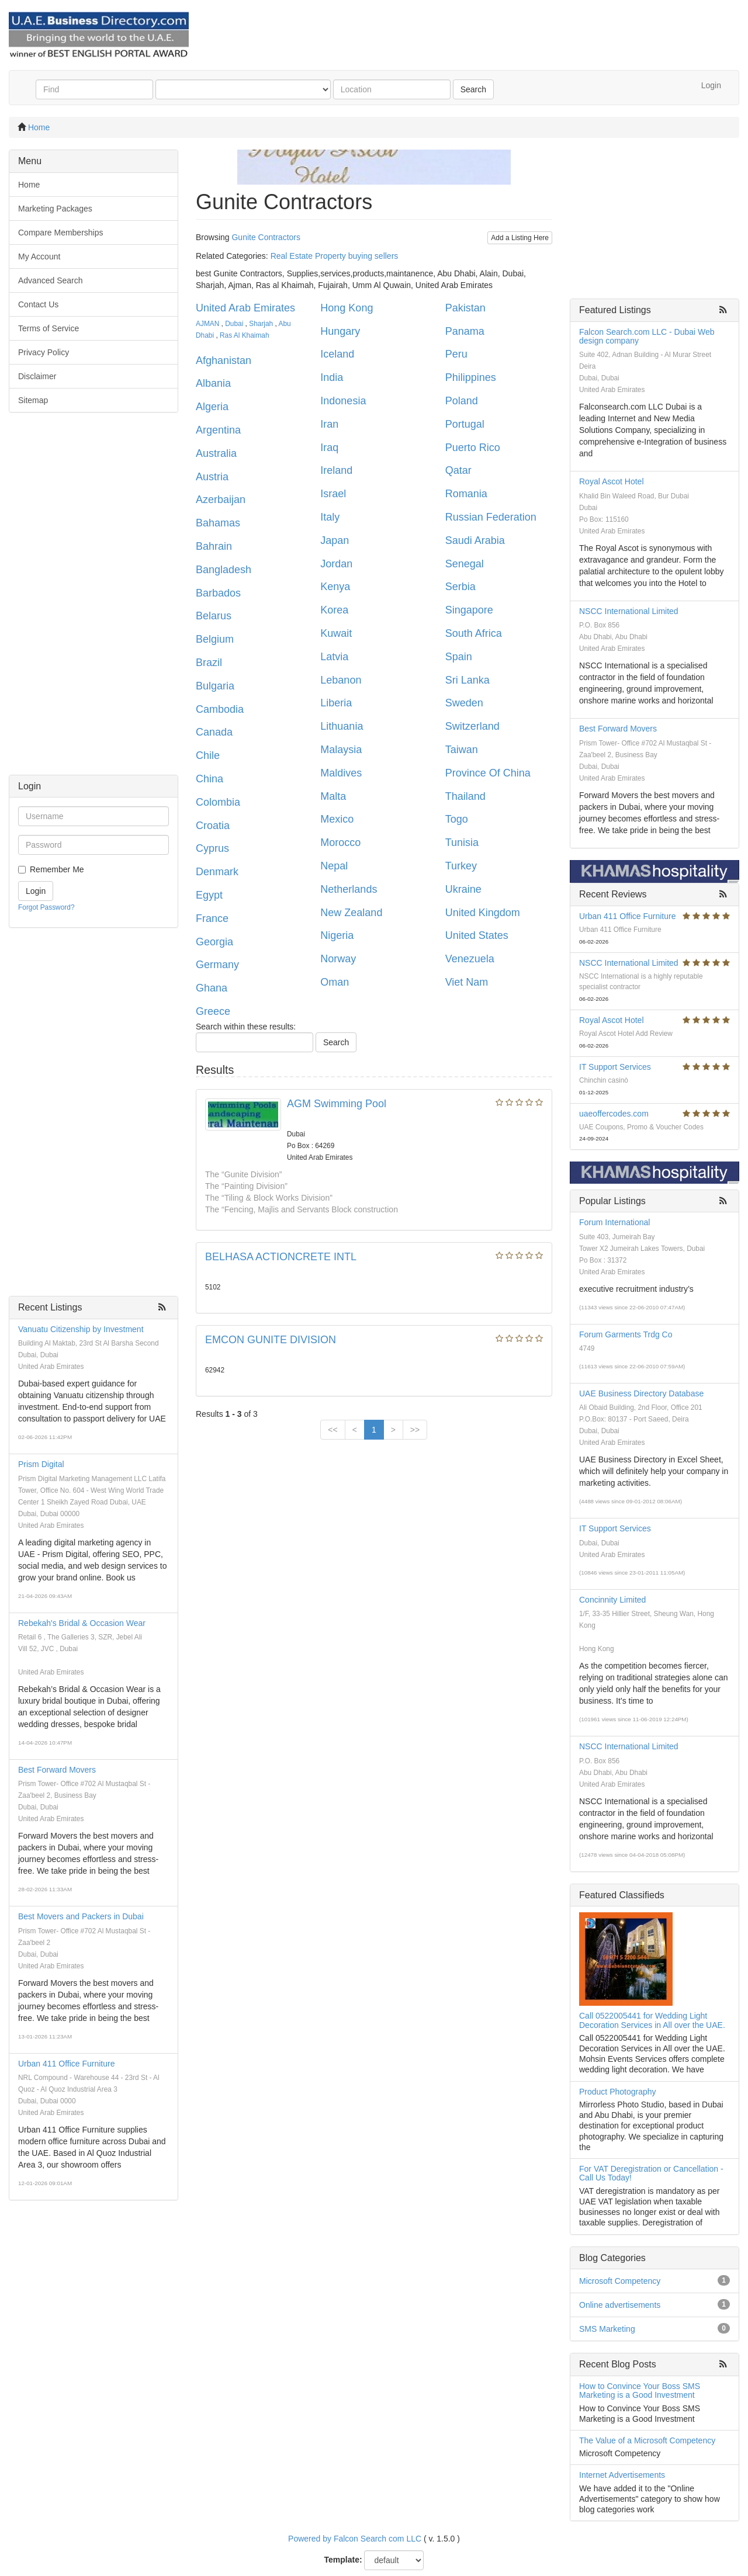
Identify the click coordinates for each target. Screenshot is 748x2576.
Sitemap (33, 400)
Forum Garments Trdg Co (626, 1334)
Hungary (340, 331)
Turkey (461, 866)
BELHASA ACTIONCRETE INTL (280, 1257)
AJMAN (207, 324)
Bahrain (214, 546)
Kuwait (336, 633)
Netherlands (348, 889)
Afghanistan (223, 360)
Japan (334, 540)
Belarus (213, 616)
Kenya (335, 586)
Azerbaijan (220, 499)
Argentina (218, 430)
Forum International (614, 1222)
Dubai (234, 324)
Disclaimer (37, 376)
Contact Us (38, 304)
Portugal (464, 424)
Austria (212, 477)
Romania (466, 494)
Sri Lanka (467, 680)
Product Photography (617, 2091)
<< (332, 1429)
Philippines (470, 377)
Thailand (465, 796)
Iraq (329, 447)
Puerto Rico (472, 447)
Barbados (218, 593)
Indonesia (343, 401)
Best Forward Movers (57, 1769)
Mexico (337, 819)
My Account (39, 256)
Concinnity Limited (612, 1599)
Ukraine (463, 889)
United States (476, 935)
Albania (213, 383)
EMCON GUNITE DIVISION (270, 1340)
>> (415, 1429)
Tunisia (462, 842)
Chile (208, 755)
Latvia (334, 657)
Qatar (458, 470)
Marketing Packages (55, 208)
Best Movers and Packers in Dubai (81, 1916)
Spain (458, 657)
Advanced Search (50, 280)
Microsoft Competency (619, 2281)
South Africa (473, 633)
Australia (216, 453)
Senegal (464, 564)
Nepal (334, 866)
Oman (334, 982)
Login (711, 85)
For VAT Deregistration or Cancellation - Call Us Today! (651, 2173)
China (209, 779)
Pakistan (465, 308)
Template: (343, 2559)
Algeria (212, 406)
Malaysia (341, 749)
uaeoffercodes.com (614, 1113)
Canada (214, 732)
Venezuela (469, 959)
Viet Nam (467, 982)
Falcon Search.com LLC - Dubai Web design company (647, 336)
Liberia (336, 703)
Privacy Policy (43, 352)
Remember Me (57, 869)
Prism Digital (41, 1464)
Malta (333, 796)
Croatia (213, 825)
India (331, 377)
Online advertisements (619, 2305)
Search (473, 89)
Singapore (469, 610)
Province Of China (488, 773)
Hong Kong (346, 308)
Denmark (217, 872)
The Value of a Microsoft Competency (647, 2440)
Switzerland (472, 726)
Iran (329, 424)
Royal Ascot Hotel (611, 481)
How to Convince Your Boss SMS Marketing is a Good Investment (639, 2390)
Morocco (340, 842)
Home (39, 127)
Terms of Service (48, 328)
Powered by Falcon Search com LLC (354, 2538)
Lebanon (340, 680)
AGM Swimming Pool (336, 1104)
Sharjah (261, 324)
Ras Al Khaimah (244, 335)
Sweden (464, 703)
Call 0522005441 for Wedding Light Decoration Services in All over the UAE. (652, 2020)
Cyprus (212, 848)
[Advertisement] (93, 599)
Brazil (209, 662)
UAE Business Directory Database (641, 1393)
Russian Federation (490, 517)
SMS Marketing (607, 2329)
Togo (456, 819)
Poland (461, 401)
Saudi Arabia (475, 540)
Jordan (336, 564)
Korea (334, 610)
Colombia (218, 802)
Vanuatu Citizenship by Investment (81, 1329)
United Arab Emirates (245, 308)
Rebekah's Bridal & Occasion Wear (82, 1623)
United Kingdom (482, 912)
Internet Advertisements (622, 2475)
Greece (213, 1011)
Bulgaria (215, 686)
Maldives (341, 773)
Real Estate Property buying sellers (335, 256)
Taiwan (461, 749)
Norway (338, 959)
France (212, 918)
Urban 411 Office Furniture (66, 2063)
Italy (330, 517)
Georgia (214, 942)
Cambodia (220, 709)
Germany (217, 964)
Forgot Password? (46, 907)
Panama (464, 331)
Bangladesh (223, 569)
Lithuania (341, 726)
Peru (456, 354)
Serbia (460, 586)
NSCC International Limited (628, 611)
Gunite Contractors (265, 237)
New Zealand (351, 912)
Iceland (337, 354)
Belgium (215, 639)
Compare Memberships (60, 232)
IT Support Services (615, 1067)
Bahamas (218, 523)
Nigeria (337, 935)
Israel (333, 494)
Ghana (211, 988)
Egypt (209, 895)
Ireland (336, 470)
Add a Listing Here (520, 238)
